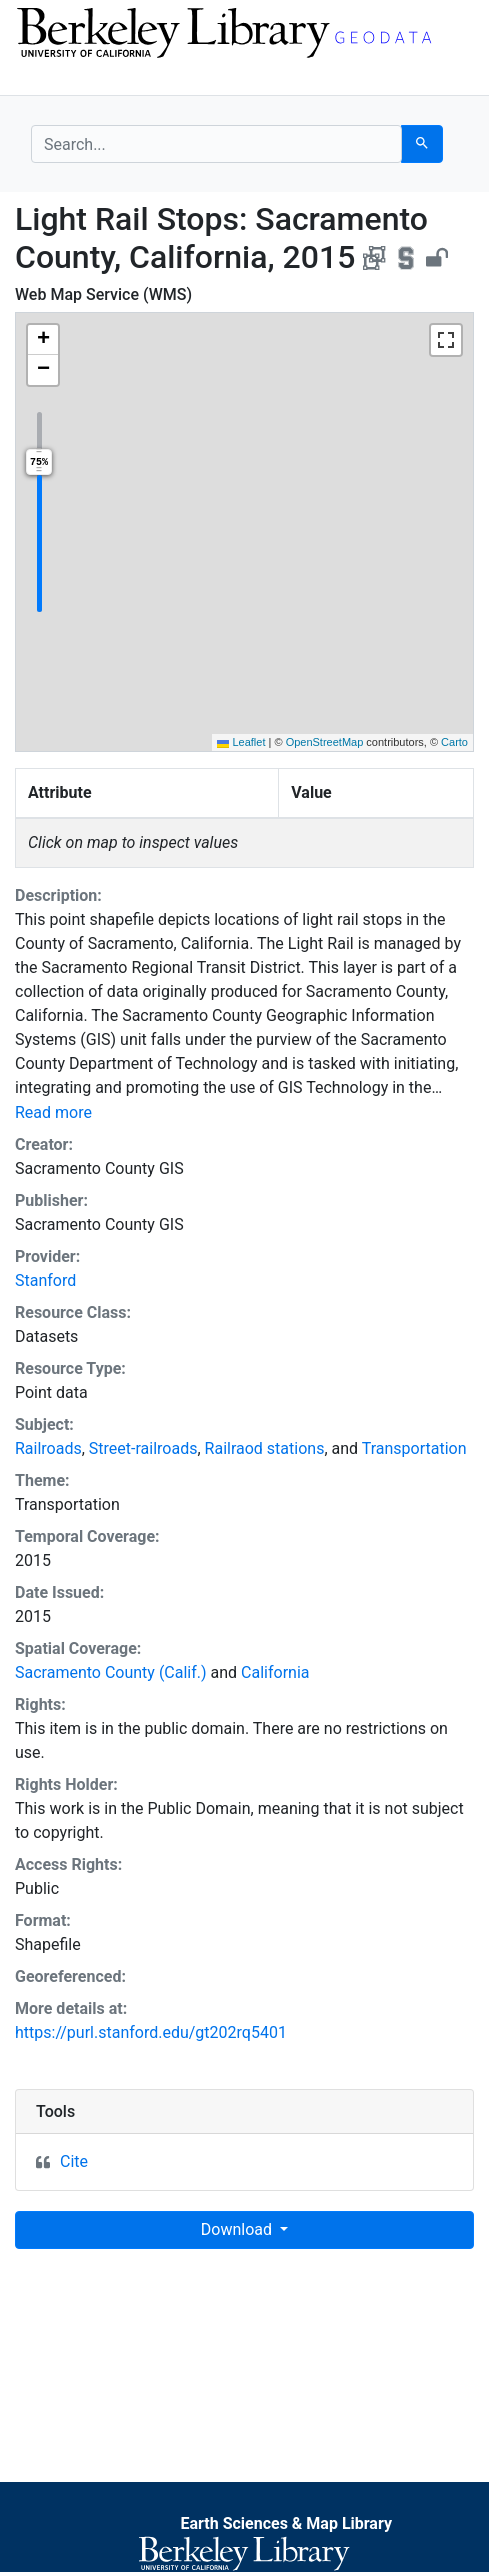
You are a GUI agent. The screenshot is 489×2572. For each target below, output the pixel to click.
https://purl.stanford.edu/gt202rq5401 (151, 2032)
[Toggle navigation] (44, 78)
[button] (43, 340)
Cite (74, 2161)
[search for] (216, 144)
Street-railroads (143, 1448)
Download (238, 2229)
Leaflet (241, 742)
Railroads (48, 1448)
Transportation (414, 1448)
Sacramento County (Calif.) (111, 1672)
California (275, 1672)
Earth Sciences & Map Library (286, 2523)
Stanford (45, 1280)
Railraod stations (265, 1448)
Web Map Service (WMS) (103, 294)
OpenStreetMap (325, 742)
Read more (53, 1112)
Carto (454, 742)
